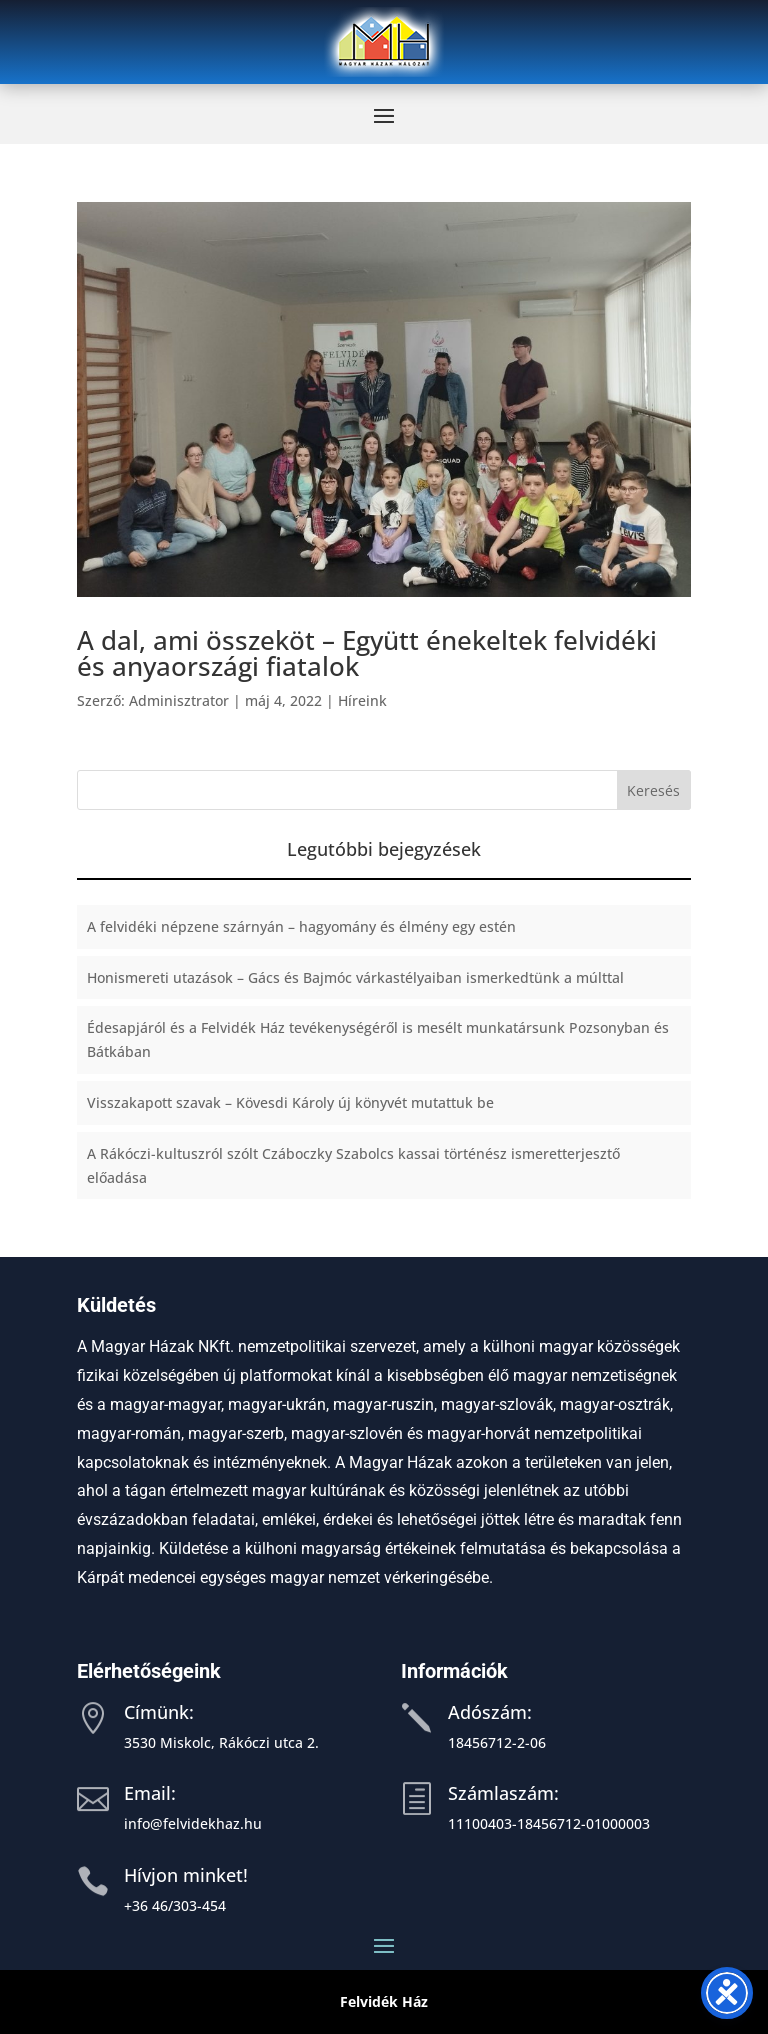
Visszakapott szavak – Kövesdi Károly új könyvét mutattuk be (290, 1102)
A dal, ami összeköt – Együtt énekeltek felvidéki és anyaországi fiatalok (367, 653)
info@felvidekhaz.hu (193, 1823)
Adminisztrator (179, 700)
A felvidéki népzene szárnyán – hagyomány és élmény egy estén (301, 926)
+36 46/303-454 (175, 1905)
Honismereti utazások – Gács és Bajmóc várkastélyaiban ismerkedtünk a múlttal (355, 977)
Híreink (362, 700)
